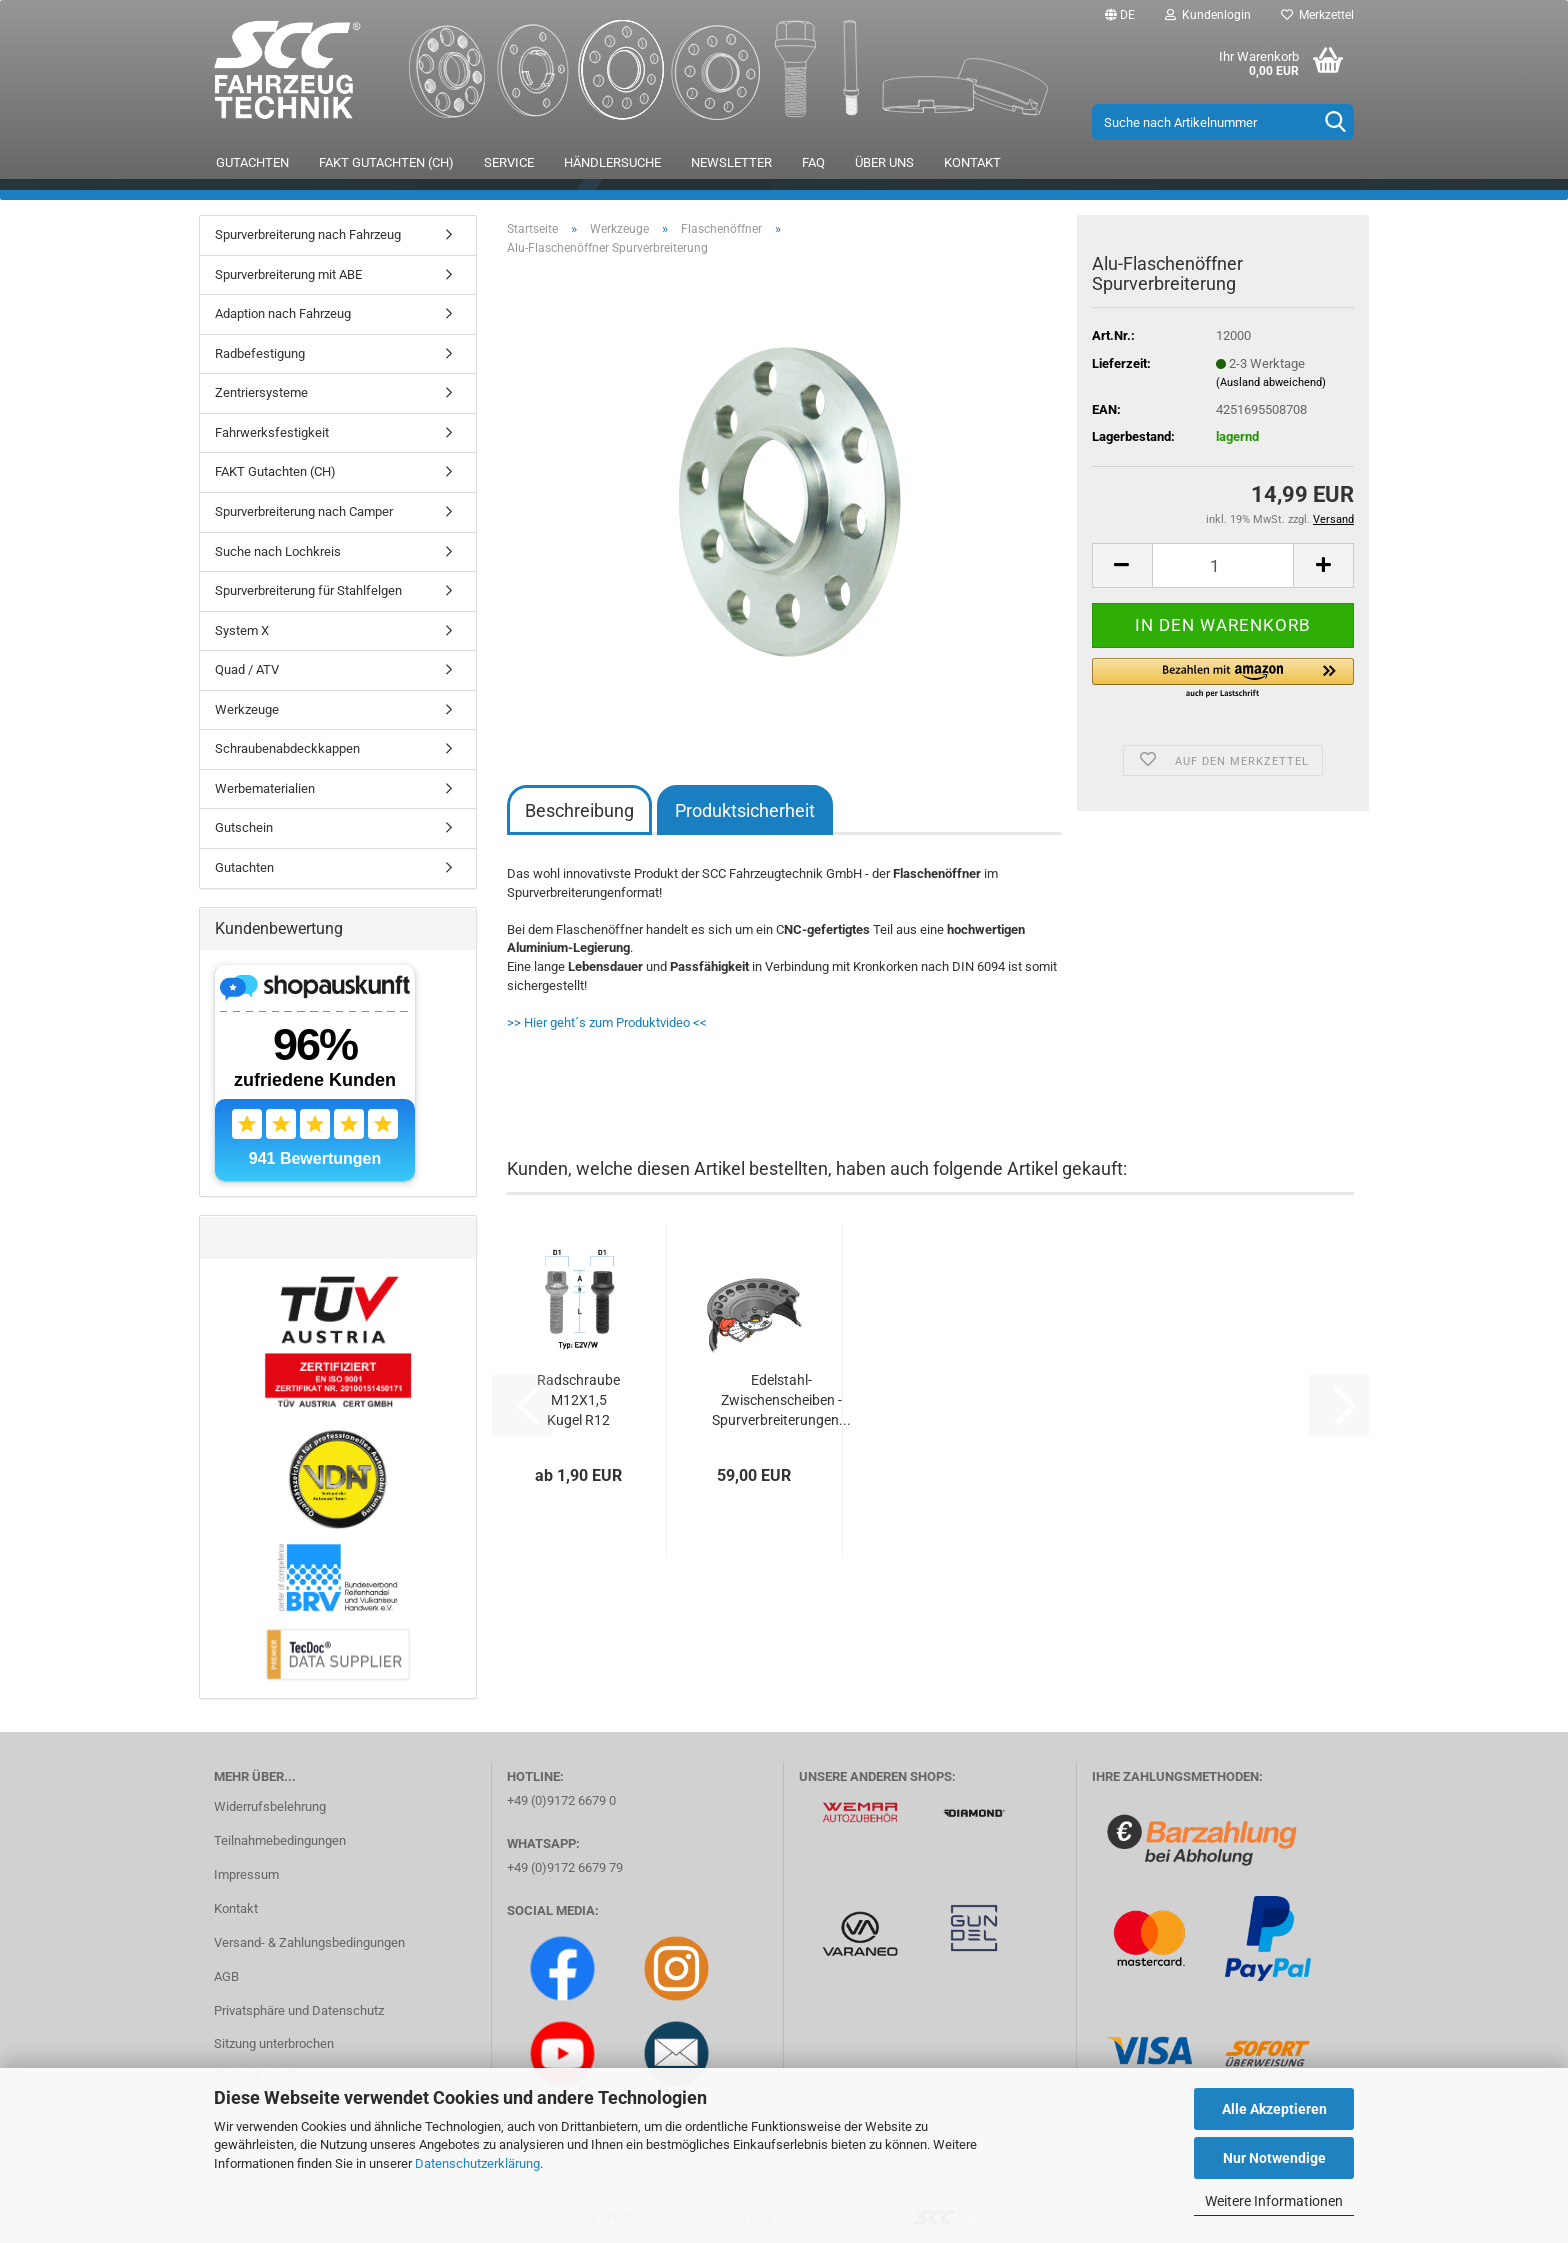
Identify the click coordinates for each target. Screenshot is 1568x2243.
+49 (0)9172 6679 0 (561, 1800)
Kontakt (972, 162)
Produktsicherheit (745, 810)
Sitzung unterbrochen (274, 2043)
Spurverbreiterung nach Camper (304, 511)
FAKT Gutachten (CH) (386, 162)
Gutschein (244, 827)
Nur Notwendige (1274, 2158)
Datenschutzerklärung (477, 2163)
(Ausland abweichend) (1271, 382)
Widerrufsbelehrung (270, 1806)
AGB (226, 1976)
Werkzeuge (247, 709)
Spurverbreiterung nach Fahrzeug (308, 234)
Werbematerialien (265, 788)
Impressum (246, 1874)
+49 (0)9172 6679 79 (565, 1867)
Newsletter (731, 162)
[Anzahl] (1223, 565)
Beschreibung (579, 810)
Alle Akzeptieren (1274, 2109)
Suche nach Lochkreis (278, 551)
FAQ (813, 162)
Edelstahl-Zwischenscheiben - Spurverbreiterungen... (781, 1400)
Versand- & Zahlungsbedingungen (309, 1942)
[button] (1120, 15)
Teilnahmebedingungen (280, 1840)
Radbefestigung (260, 353)
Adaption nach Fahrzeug (283, 313)
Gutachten (252, 162)
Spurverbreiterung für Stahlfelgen (308, 590)
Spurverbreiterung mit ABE (288, 274)
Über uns (884, 162)
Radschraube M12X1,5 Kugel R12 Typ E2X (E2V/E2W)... (578, 1401)
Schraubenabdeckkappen (287, 748)
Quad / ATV (247, 669)
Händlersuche (612, 162)
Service (509, 162)
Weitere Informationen (1274, 2201)
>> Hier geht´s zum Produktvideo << (607, 1022)
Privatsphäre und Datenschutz (299, 2010)
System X (242, 630)
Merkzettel (1317, 15)
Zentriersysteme (261, 392)
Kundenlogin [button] (1208, 15)
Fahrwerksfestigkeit (272, 432)
